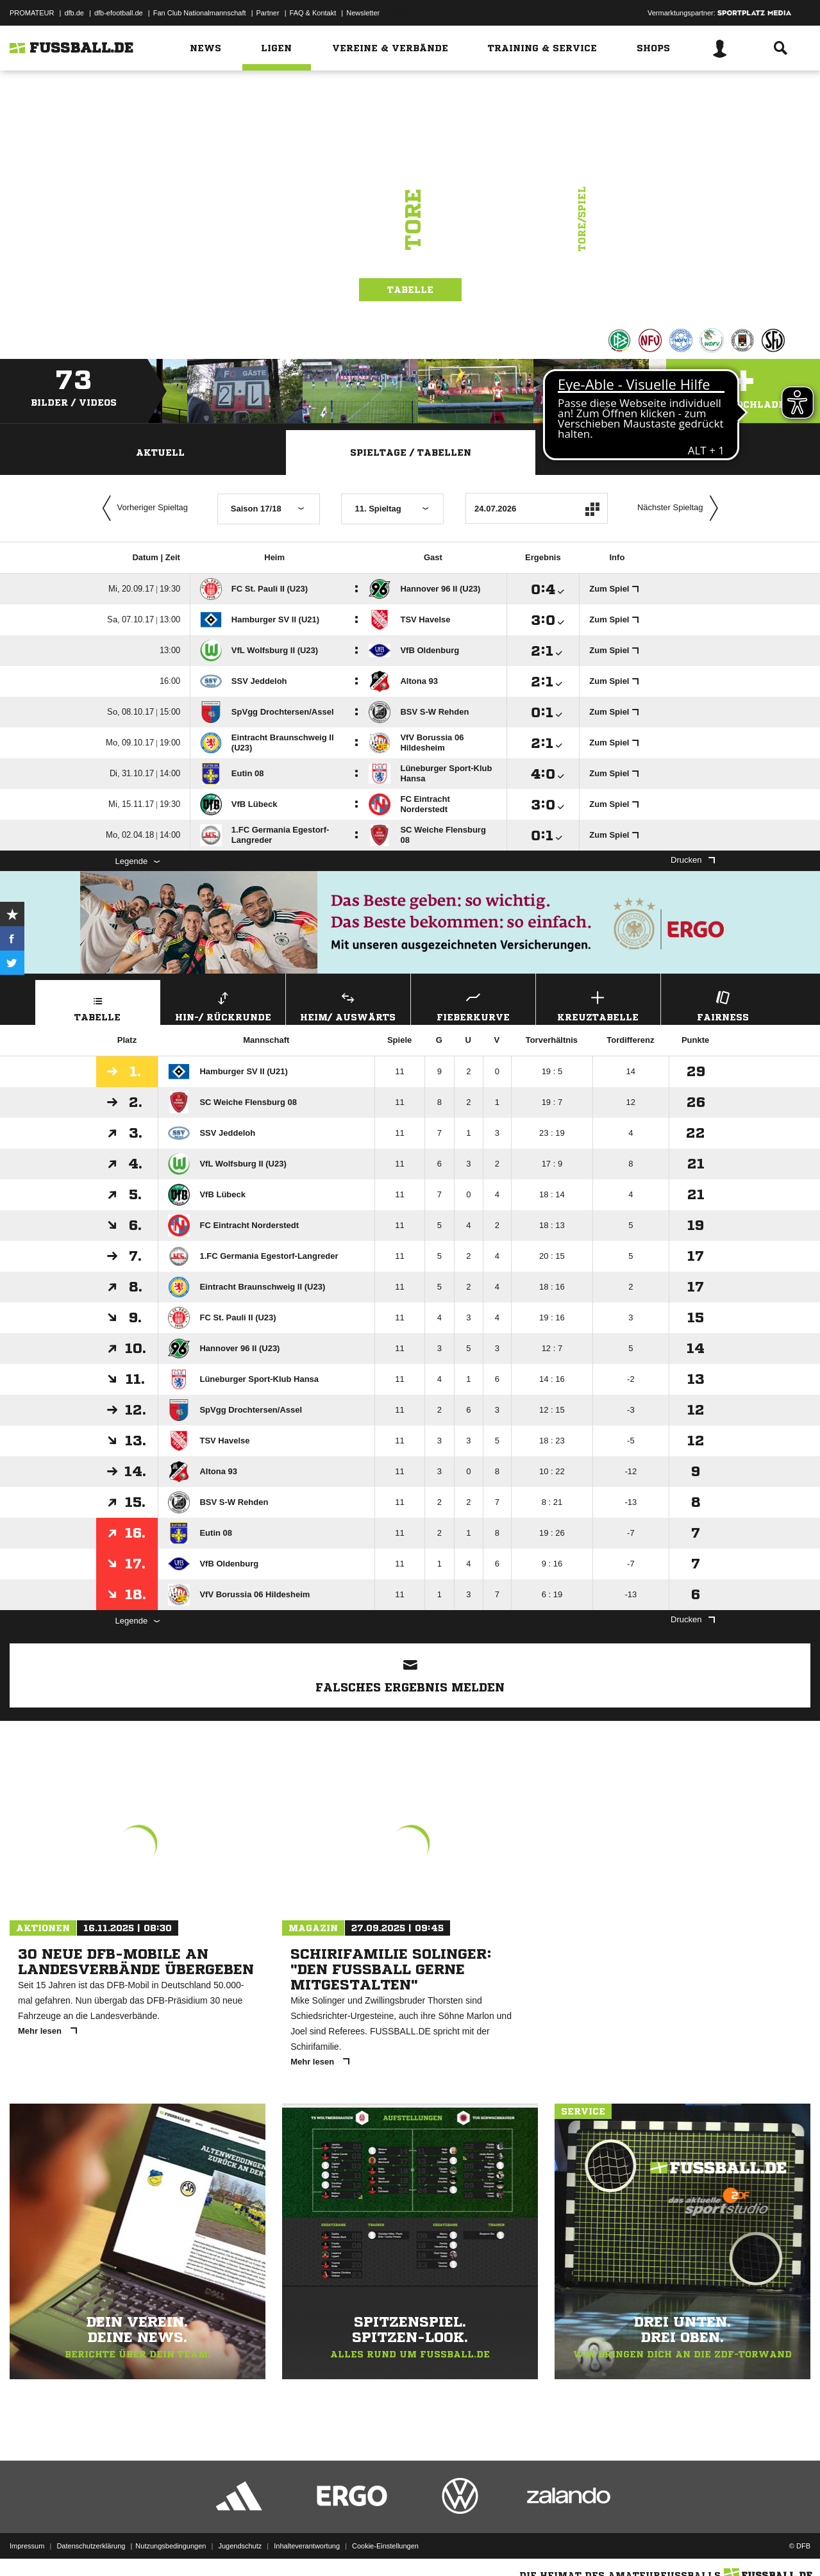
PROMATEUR (32, 13)
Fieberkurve (473, 1005)
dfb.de (74, 13)
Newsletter (363, 13)
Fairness (723, 1005)
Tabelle (410, 289)
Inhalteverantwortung (307, 2546)
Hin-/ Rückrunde (223, 1005)
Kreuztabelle (598, 1005)
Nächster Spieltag (680, 508)
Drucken (692, 860)
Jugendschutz (240, 2546)
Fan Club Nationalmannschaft (199, 13)
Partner (268, 13)
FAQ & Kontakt (313, 13)
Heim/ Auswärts (348, 1005)
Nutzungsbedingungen (170, 2546)
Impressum (27, 2546)
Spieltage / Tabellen (410, 452)
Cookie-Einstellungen (385, 2546)
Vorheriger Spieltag (142, 508)
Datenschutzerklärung (90, 2546)
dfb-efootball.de (118, 13)
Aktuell (160, 452)
